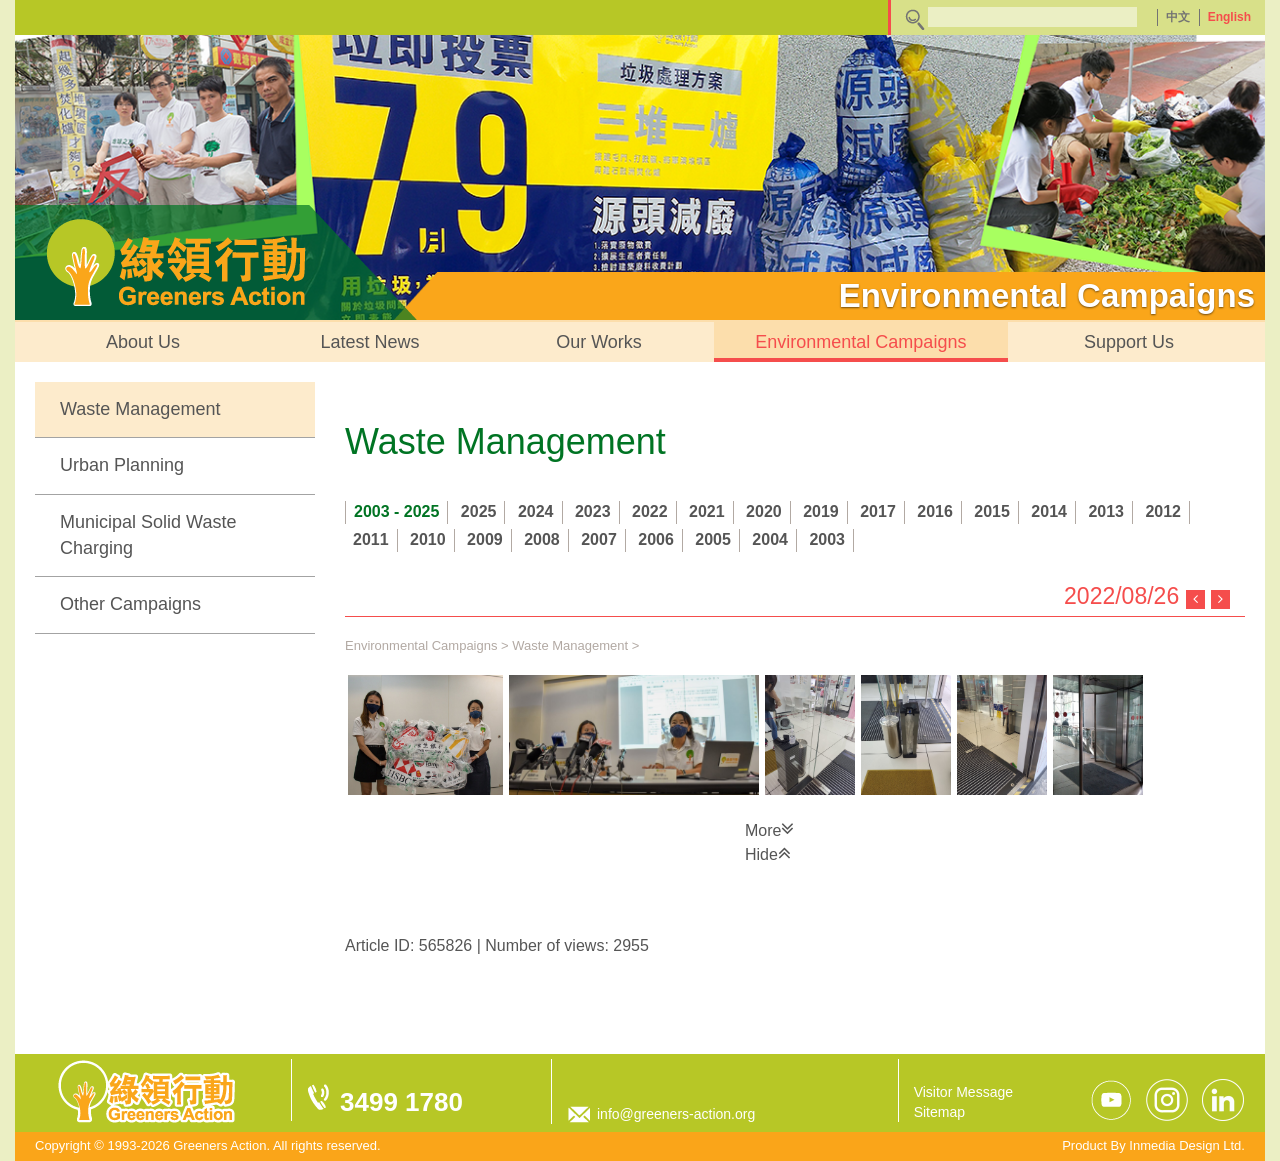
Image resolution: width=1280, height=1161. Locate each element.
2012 (1163, 511)
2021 (707, 511)
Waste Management (140, 409)
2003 (827, 539)
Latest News (370, 342)
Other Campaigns (130, 604)
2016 (935, 511)
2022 (650, 511)
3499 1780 (401, 1102)
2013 (1106, 511)
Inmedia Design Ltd (1185, 1145)
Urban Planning (122, 465)
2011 (371, 539)
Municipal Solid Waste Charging (148, 535)
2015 (992, 511)
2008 (542, 539)
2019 (821, 511)
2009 (485, 539)
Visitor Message (963, 1092)
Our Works (599, 342)
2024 (536, 511)
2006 (656, 539)
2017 (878, 511)
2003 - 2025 (396, 511)
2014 (1049, 511)
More (769, 829)
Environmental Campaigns (860, 342)
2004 (770, 539)
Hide (768, 853)
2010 (428, 539)
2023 (593, 511)
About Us (143, 342)
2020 (764, 511)
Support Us (1129, 342)
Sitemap (939, 1112)
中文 (1178, 17)
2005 (713, 539)
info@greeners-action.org (676, 1114)
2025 (479, 511)
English (1229, 17)
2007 (599, 539)
